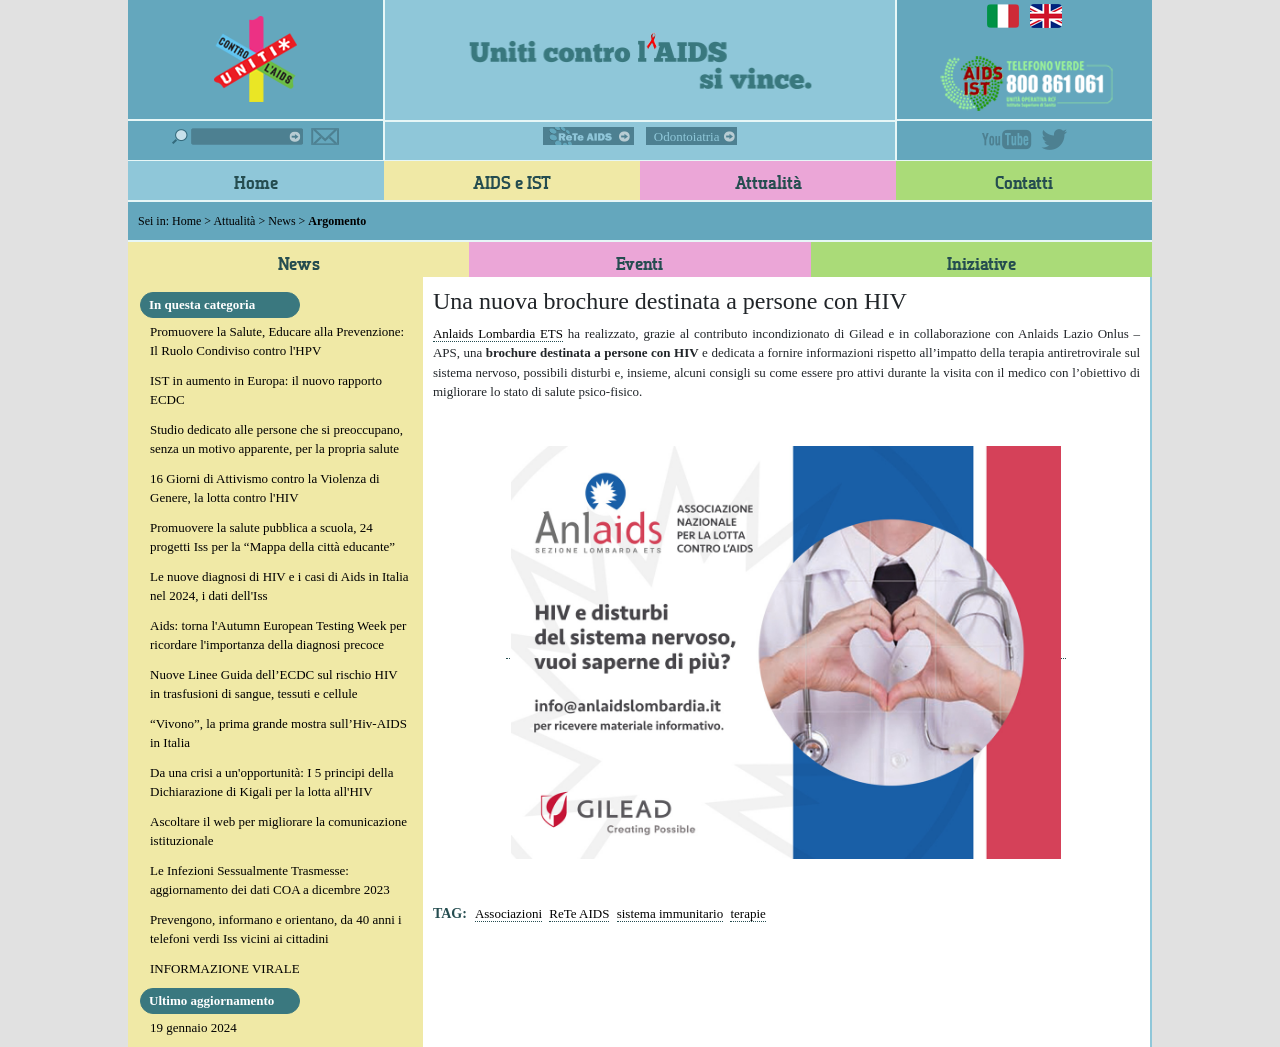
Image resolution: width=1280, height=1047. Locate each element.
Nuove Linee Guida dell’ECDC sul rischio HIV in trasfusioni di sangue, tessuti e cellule (273, 684)
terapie (747, 913)
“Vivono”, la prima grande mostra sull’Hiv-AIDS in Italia (278, 733)
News (281, 221)
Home (256, 182)
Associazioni (508, 913)
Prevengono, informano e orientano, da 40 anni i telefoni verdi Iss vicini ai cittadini (276, 929)
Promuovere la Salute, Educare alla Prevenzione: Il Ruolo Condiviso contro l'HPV (277, 341)
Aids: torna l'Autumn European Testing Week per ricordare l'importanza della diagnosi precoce (278, 635)
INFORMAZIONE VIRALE (225, 968)
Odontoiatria (687, 136)
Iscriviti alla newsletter (325, 136)
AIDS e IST (512, 182)
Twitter (1054, 139)
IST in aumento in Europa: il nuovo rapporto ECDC (266, 390)
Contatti (1024, 182)
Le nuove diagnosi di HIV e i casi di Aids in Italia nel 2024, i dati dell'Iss (279, 586)
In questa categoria (202, 304)
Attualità (768, 182)
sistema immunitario (670, 913)
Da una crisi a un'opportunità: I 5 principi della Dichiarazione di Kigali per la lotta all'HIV (272, 782)
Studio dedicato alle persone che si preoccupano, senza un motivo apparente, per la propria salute (276, 439)
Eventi (639, 263)
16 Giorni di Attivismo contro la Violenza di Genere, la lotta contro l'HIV (265, 488)
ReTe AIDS (588, 136)
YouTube (1007, 139)
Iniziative (981, 263)
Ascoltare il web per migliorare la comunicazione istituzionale (278, 831)
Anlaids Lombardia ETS (498, 333)
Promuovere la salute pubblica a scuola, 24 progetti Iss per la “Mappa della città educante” (272, 537)
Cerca (237, 136)
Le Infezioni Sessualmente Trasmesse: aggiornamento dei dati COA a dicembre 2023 (270, 880)
